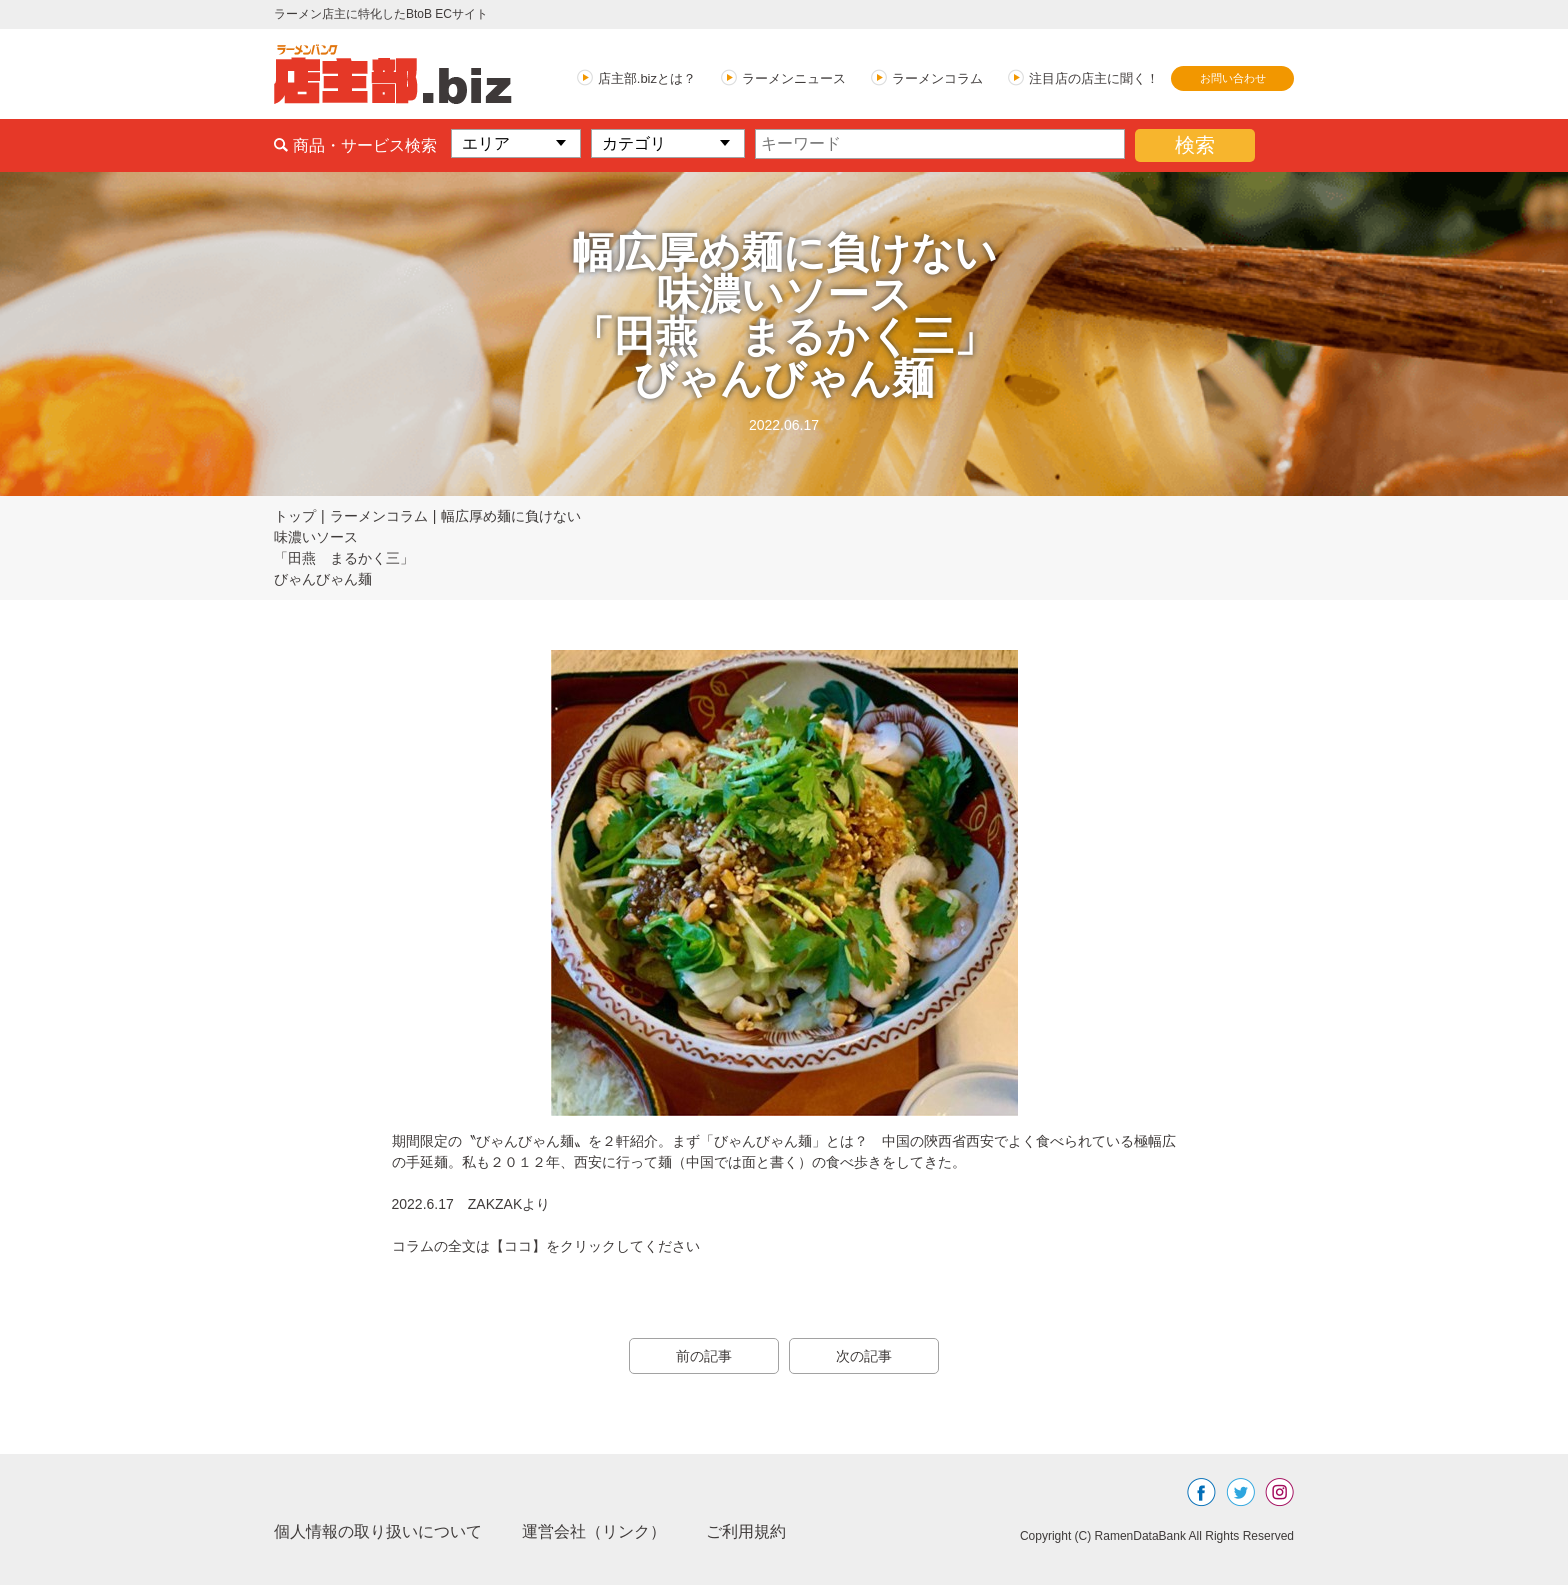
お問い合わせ (1233, 78)
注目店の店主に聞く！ (1094, 78)
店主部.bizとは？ (647, 78)
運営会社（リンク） (594, 1531)
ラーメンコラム (937, 78)
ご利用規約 (746, 1531)
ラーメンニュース (794, 78)
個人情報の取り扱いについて (378, 1531)
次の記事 (864, 1356)
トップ (295, 516)
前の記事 (704, 1356)
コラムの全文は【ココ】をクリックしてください (546, 1246)
